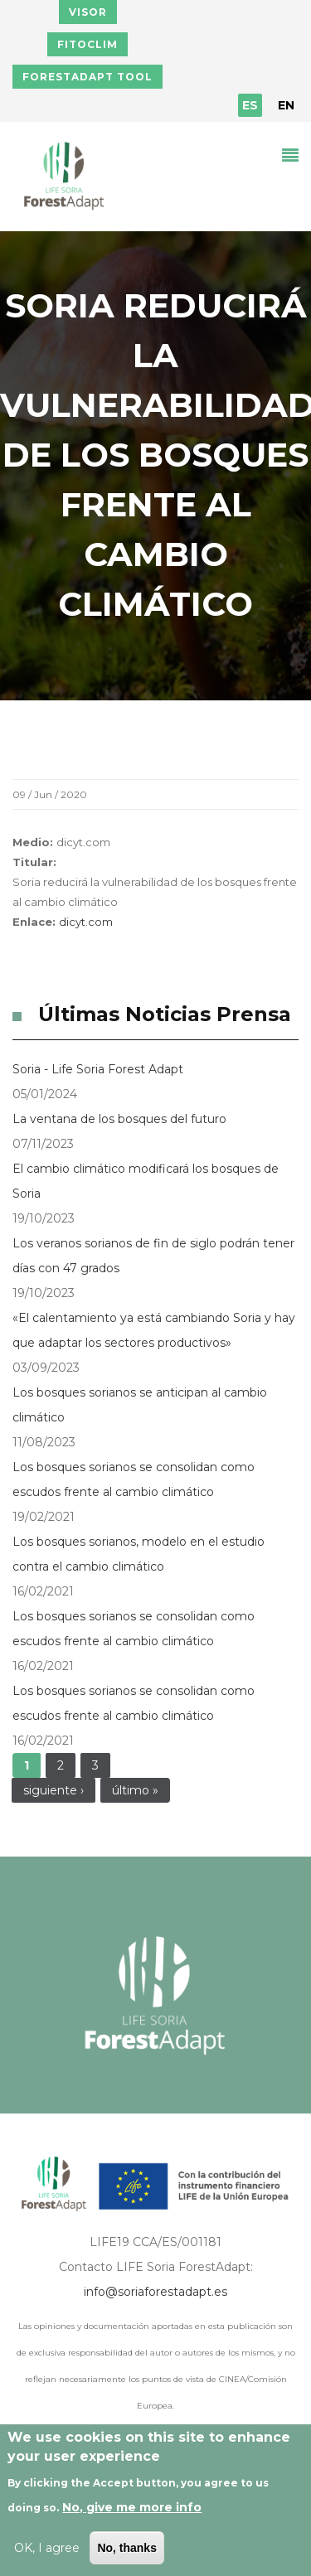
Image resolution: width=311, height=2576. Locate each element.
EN (286, 105)
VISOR (88, 12)
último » (135, 1790)
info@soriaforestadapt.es (155, 2291)
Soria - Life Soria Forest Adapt (97, 1069)
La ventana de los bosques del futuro (119, 1118)
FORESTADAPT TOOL (87, 76)
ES (250, 105)
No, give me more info (132, 2507)
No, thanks (127, 2547)
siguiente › (53, 1790)
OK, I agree (47, 2547)
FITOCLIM (87, 44)
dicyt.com (86, 921)
